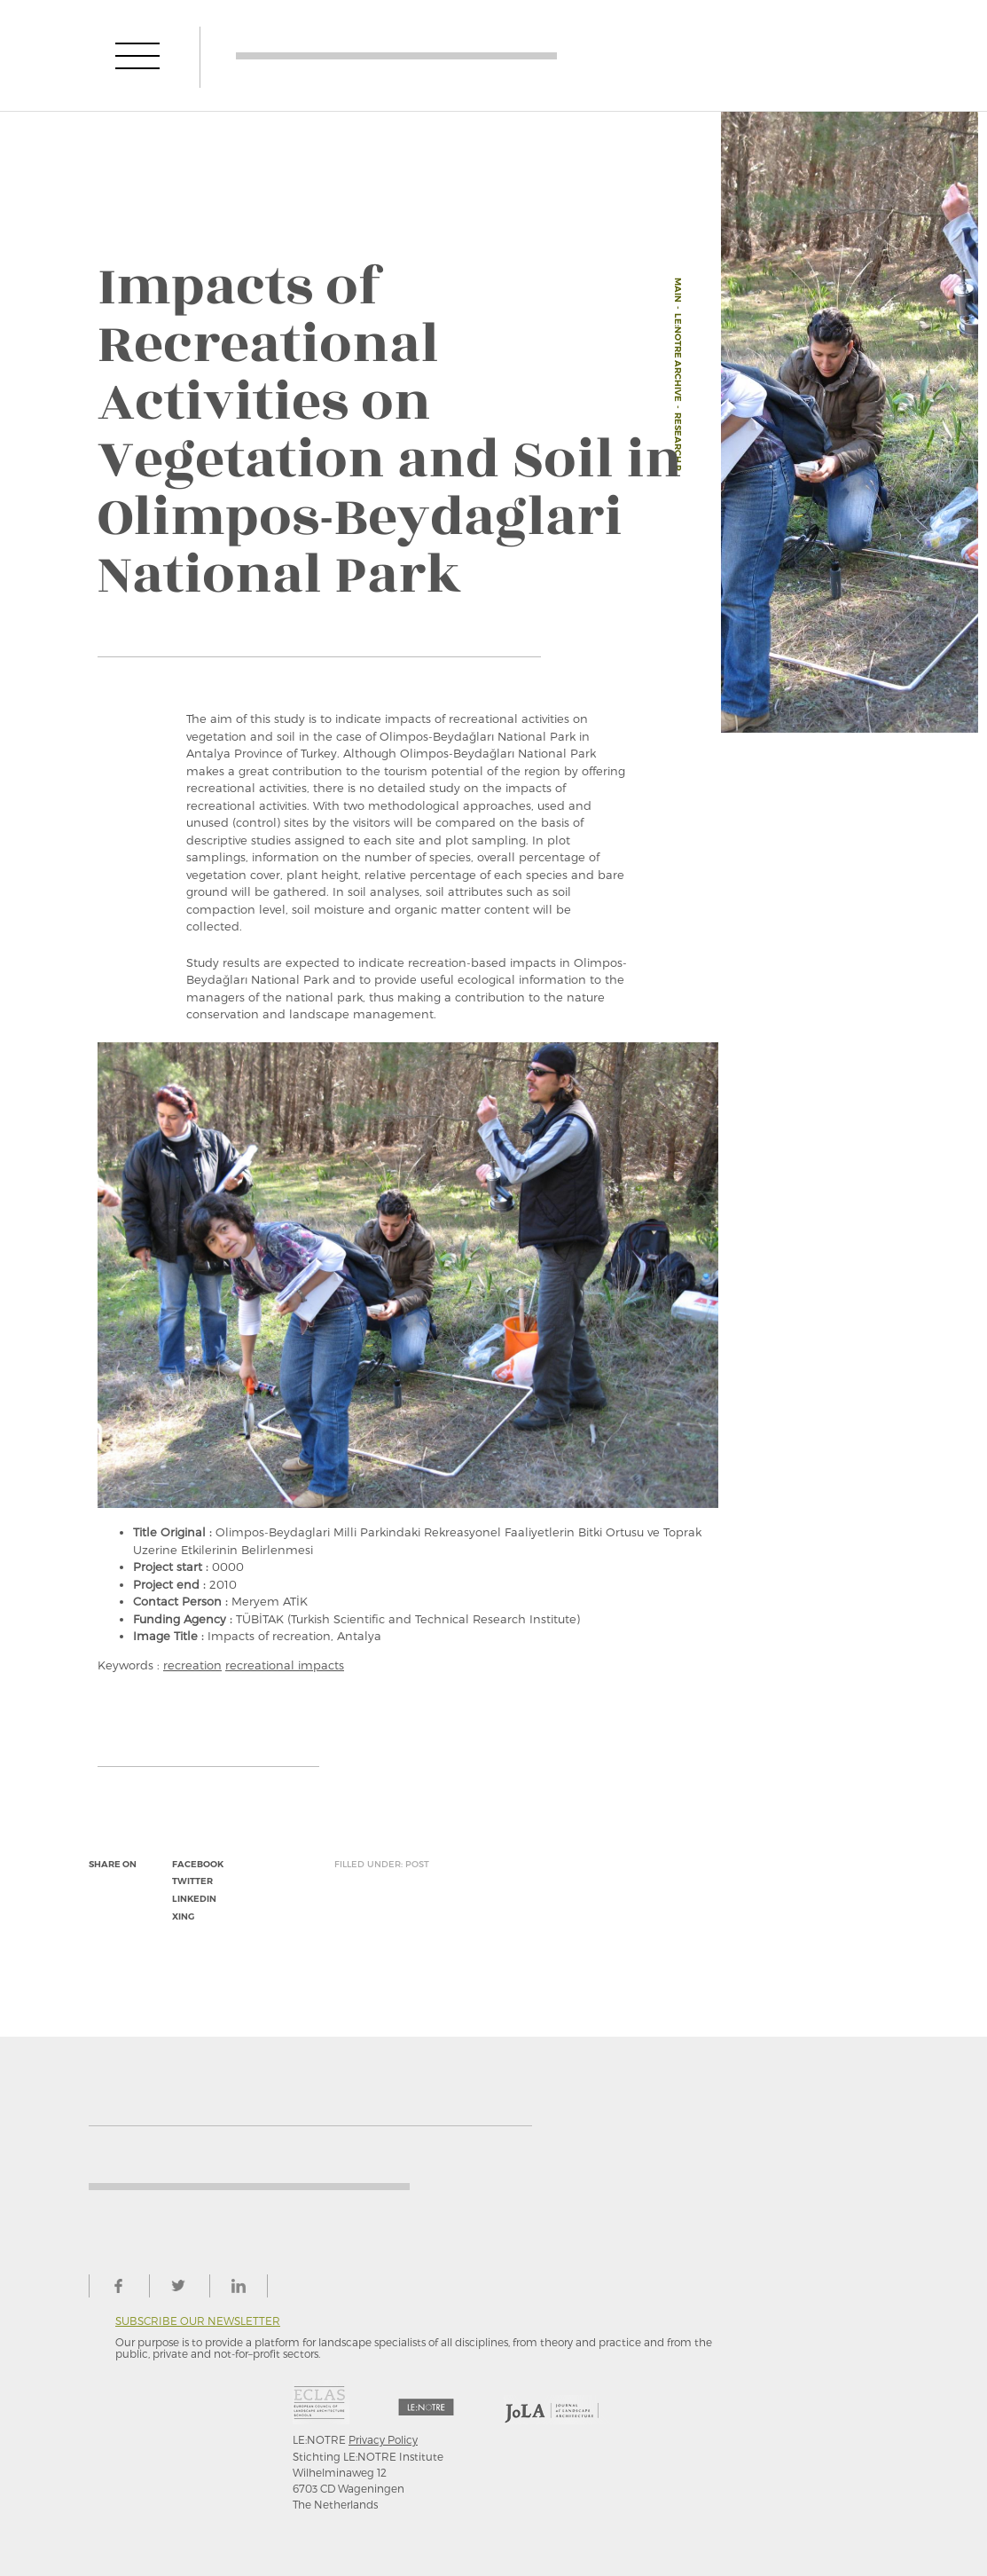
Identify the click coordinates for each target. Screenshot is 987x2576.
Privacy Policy (383, 2439)
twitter (192, 1881)
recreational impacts (284, 1665)
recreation (192, 1665)
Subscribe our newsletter (197, 2321)
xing (183, 1916)
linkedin (194, 1899)
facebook (197, 1864)
